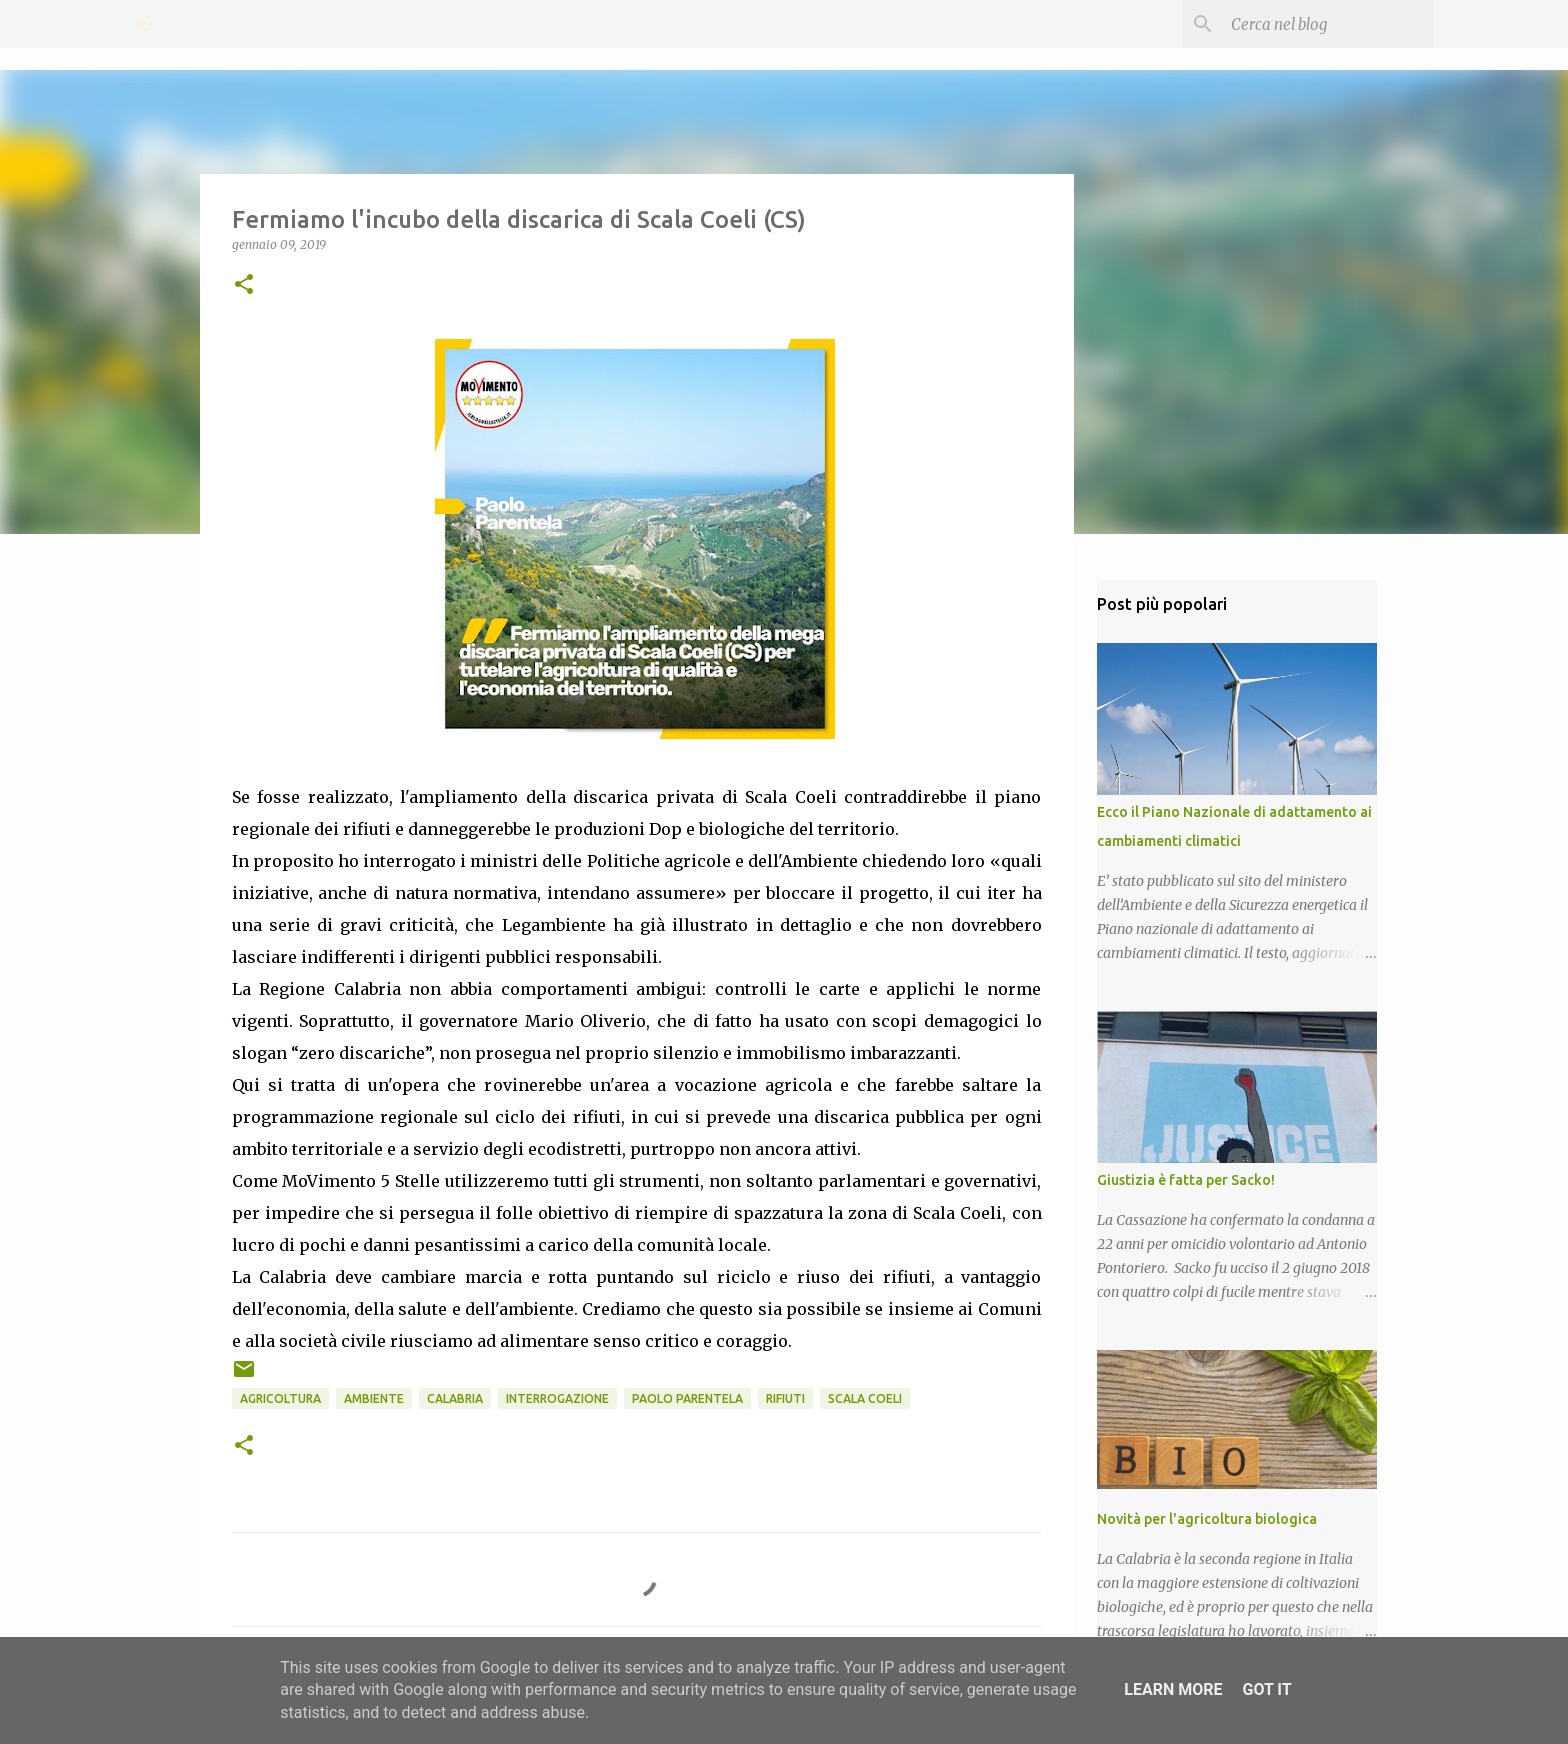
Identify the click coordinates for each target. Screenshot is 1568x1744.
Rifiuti (785, 1398)
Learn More (1173, 1689)
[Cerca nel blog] (1328, 24)
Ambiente (374, 1398)
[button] (244, 285)
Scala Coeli (865, 1398)
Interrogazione (557, 1398)
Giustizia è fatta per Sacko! (1186, 1180)
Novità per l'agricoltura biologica (1207, 1519)
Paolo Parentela (687, 1398)
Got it (1266, 1689)
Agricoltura (280, 1398)
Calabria (455, 1398)
